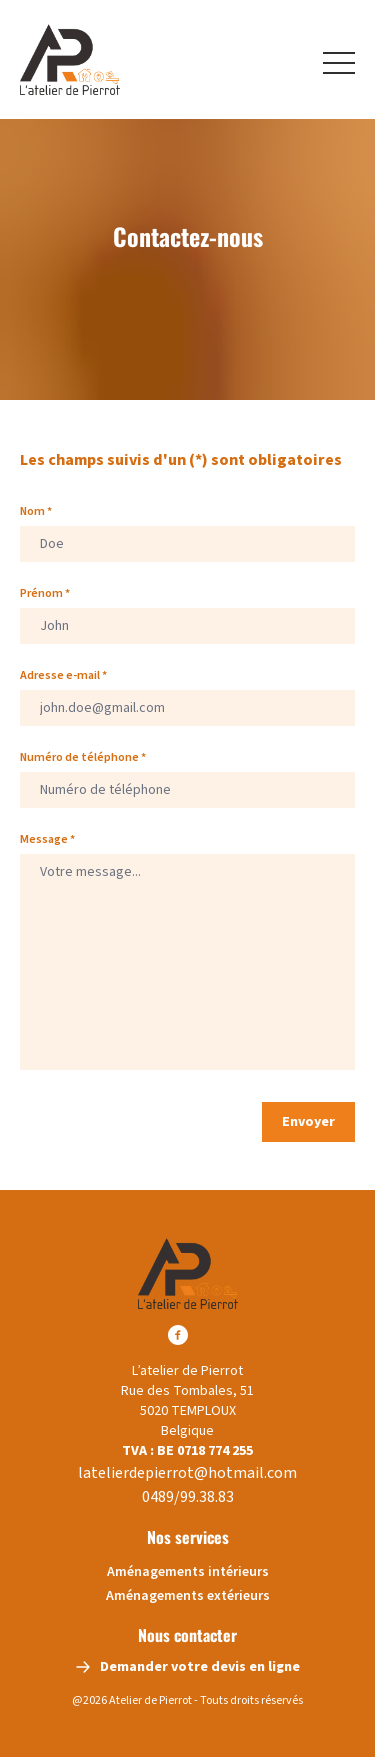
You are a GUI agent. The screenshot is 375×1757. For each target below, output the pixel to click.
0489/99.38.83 (188, 1497)
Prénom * (45, 594)
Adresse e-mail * (63, 676)
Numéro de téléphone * (83, 758)
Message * (47, 840)
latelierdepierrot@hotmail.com (187, 1473)
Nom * (36, 512)
